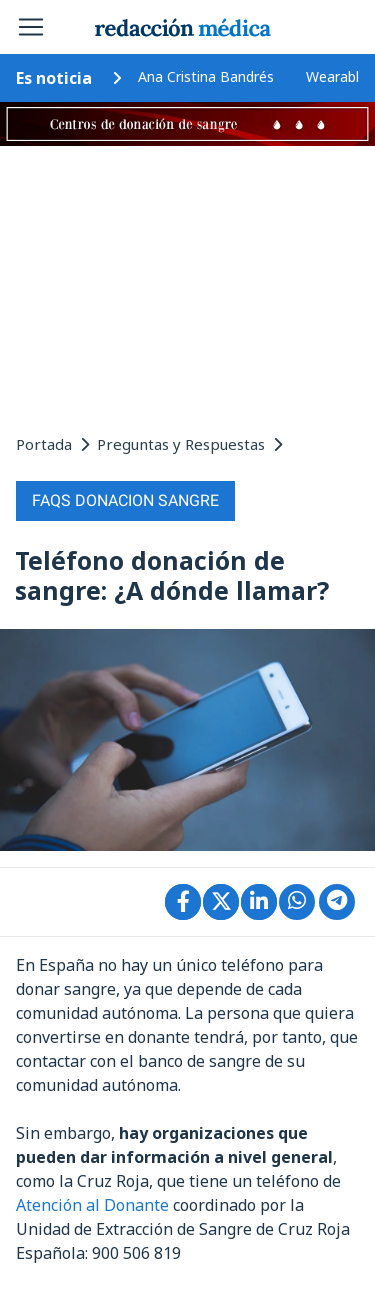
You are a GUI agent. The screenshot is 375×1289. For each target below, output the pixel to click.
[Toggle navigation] (31, 27)
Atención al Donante (92, 1205)
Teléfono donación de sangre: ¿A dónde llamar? (172, 575)
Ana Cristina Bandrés (206, 76)
